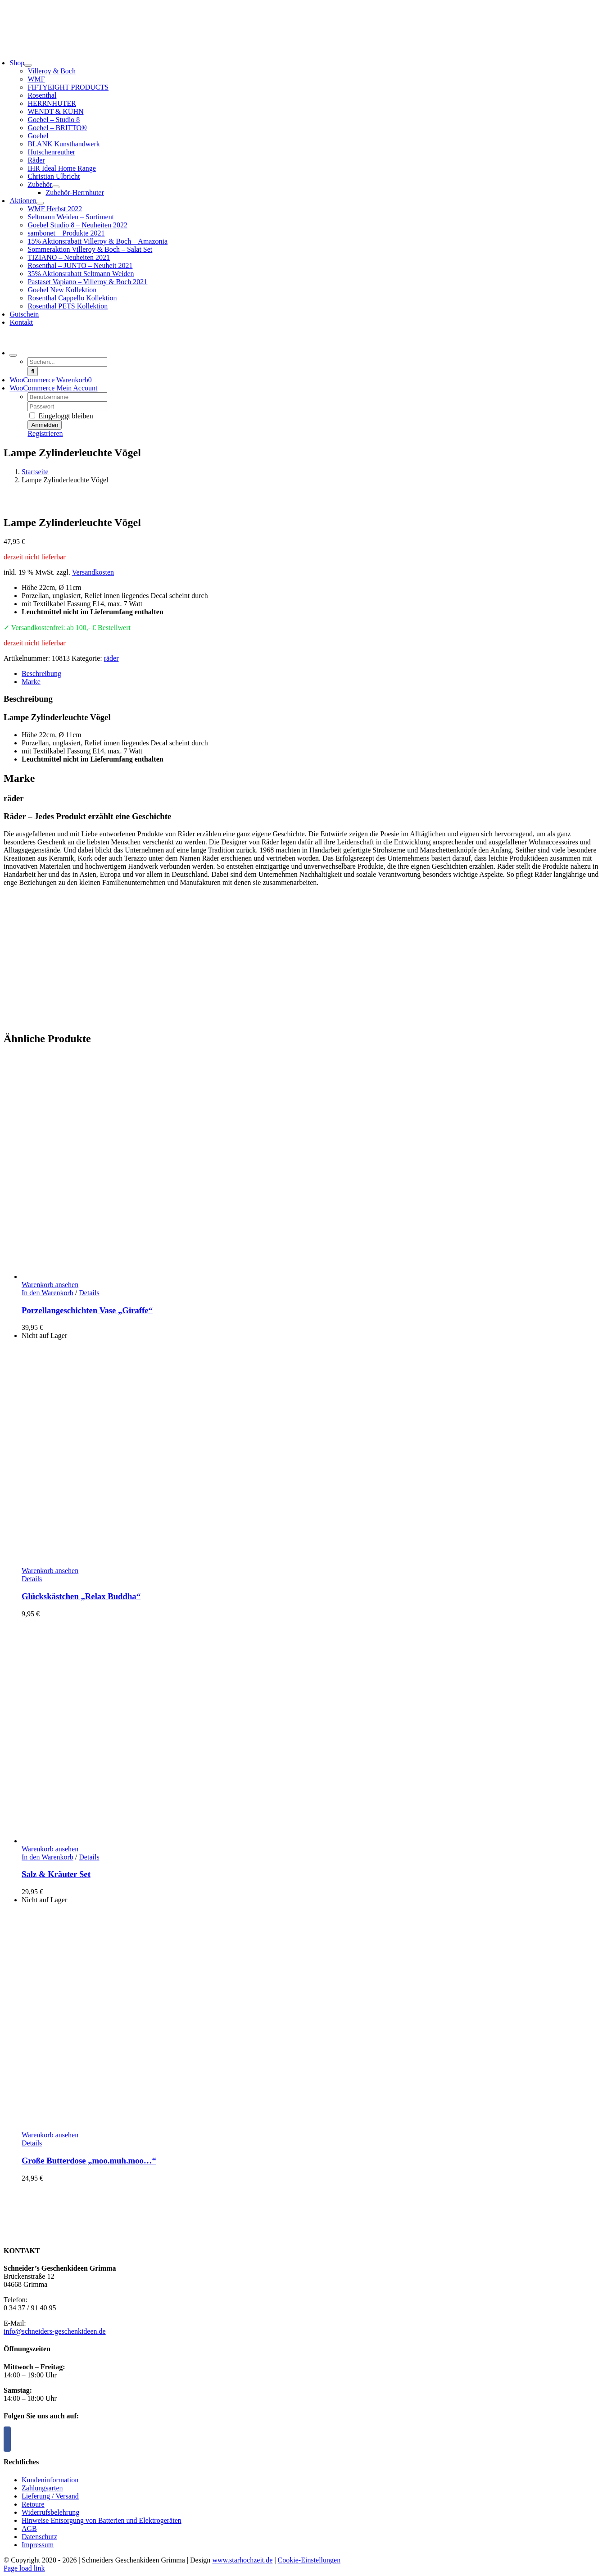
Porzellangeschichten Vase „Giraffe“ (87, 1310)
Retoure (33, 2504)
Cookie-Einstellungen (309, 2560)
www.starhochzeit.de (242, 2560)
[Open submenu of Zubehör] (55, 187)
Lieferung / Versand (50, 2496)
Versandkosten (93, 572)
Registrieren (45, 433)
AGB (29, 2528)
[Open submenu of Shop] (28, 65)
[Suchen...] (67, 362)
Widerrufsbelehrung (50, 2512)
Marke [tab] (31, 681)
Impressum (38, 2545)
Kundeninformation (50, 2480)
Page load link (24, 2568)
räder (111, 658)
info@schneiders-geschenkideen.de (55, 2331)
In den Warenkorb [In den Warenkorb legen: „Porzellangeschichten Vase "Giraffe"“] (47, 1293)
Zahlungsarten (42, 2488)
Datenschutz (39, 2536)
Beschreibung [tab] (41, 673)
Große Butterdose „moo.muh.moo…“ (89, 2160)
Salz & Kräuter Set (56, 1874)
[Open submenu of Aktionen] (40, 203)
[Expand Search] (13, 355)
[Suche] (32, 371)
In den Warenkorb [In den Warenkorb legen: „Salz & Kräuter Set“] (47, 1857)
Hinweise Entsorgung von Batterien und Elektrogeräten (101, 2520)
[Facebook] (7, 2439)
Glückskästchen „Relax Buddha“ (81, 1596)
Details (89, 1293)
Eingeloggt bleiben (61, 416)
